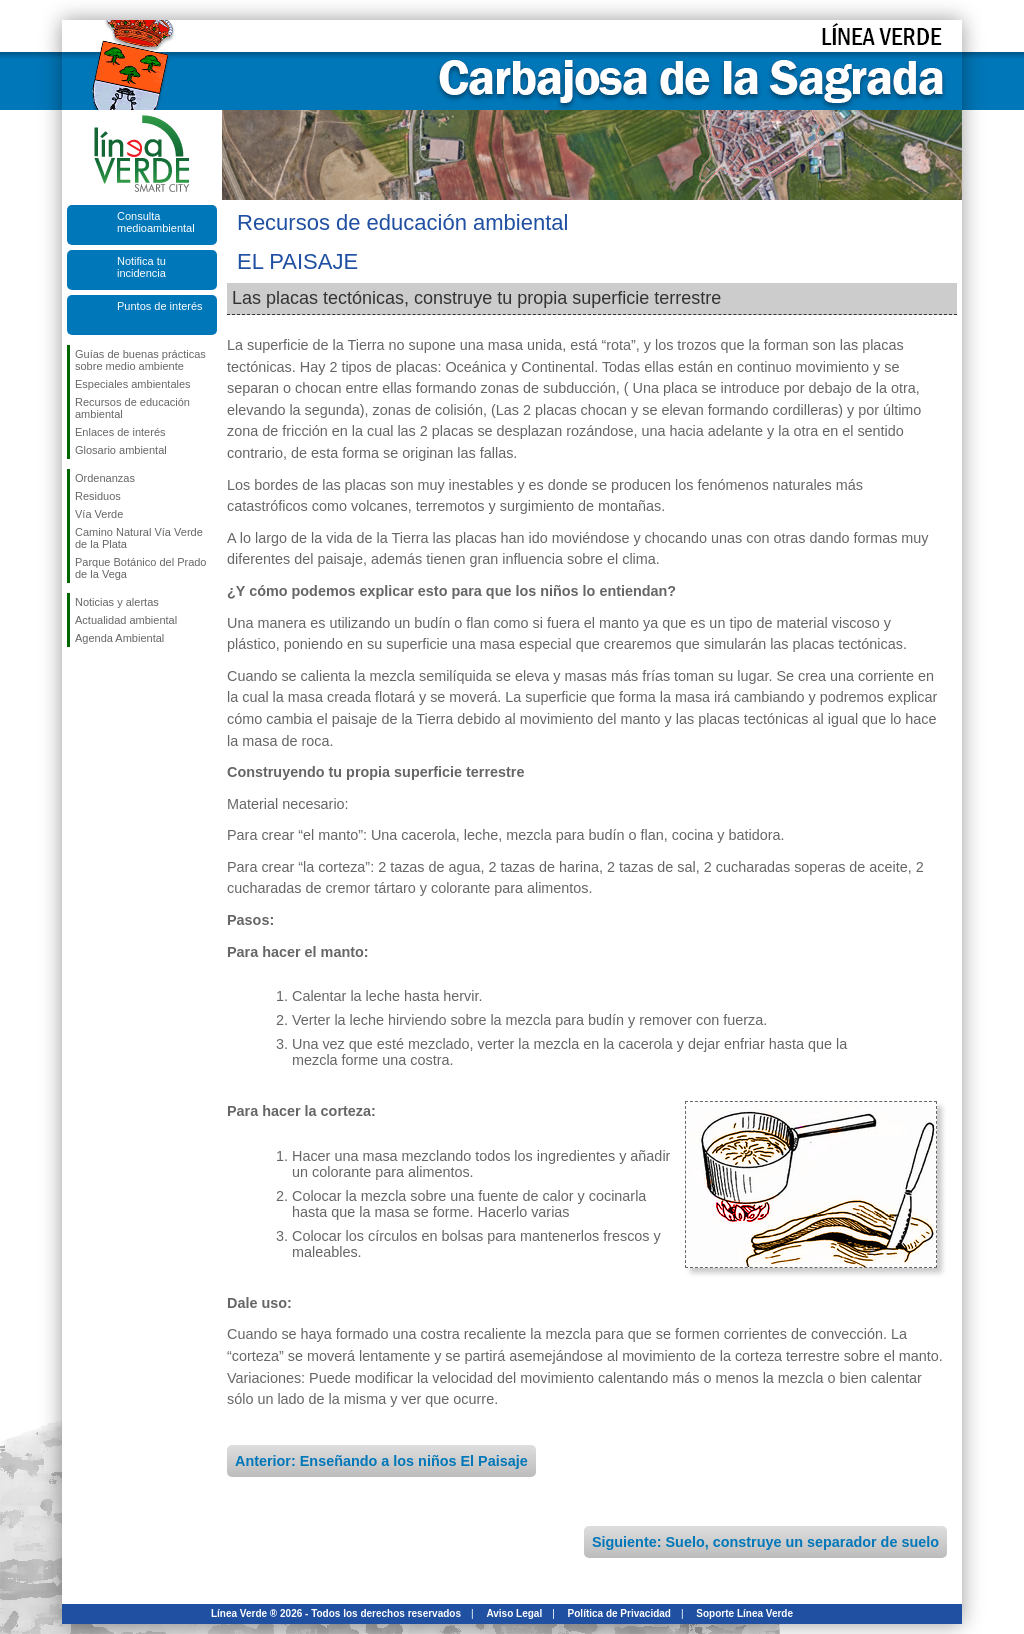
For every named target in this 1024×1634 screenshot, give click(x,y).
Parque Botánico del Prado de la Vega (140, 568)
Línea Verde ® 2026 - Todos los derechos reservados (336, 1613)
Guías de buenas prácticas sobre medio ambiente (140, 360)
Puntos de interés (160, 306)
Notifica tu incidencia (141, 267)
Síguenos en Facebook (79, 679)
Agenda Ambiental (119, 638)
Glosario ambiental (121, 450)
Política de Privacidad (619, 1613)
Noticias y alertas (117, 602)
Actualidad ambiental (126, 620)
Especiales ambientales (133, 384)
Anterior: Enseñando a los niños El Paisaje (381, 1461)
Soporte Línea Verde (744, 1613)
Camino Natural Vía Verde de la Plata (139, 538)
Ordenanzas (105, 478)
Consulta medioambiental (156, 222)
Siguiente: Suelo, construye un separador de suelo (765, 1542)
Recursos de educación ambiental (132, 408)
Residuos (98, 496)
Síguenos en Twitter (112, 679)
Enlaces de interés (120, 432)
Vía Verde (99, 514)
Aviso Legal (514, 1613)
